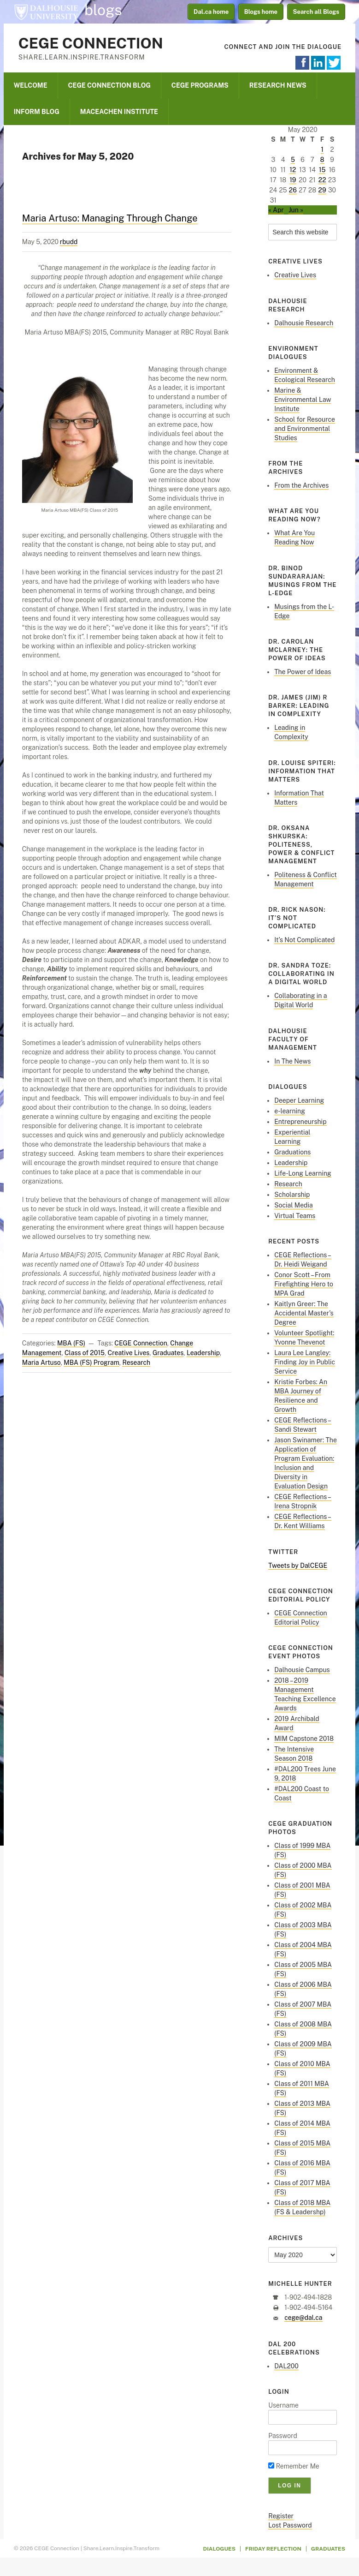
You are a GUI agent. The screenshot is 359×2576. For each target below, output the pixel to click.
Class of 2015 (85, 1353)
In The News (292, 1061)
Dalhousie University (46, 11)
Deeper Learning (299, 1100)
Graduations (292, 1152)
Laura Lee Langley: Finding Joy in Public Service (304, 1362)
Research (136, 1362)
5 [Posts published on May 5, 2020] (293, 159)
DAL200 (286, 2366)
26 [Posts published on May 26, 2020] (293, 190)
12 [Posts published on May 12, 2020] (292, 169)
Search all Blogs (316, 11)
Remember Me (293, 2466)
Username (283, 2405)
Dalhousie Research (303, 323)
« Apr (276, 210)
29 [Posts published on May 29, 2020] (322, 190)
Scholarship (292, 1194)
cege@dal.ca (303, 2317)
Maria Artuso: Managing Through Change (110, 218)
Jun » (295, 210)
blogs (103, 10)
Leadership (203, 1353)
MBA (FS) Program (91, 1362)
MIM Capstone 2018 (304, 1738)
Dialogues (219, 2549)
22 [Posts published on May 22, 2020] (322, 180)
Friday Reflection (273, 2549)
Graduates (168, 1353)
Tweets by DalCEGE (297, 1565)
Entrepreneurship (300, 1121)
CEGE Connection (90, 43)
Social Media (293, 1205)
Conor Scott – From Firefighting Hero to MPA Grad (303, 1284)
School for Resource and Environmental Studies (304, 429)
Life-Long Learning (302, 1173)
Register (281, 2516)
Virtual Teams (294, 1215)
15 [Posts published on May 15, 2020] (322, 169)
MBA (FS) (71, 1343)
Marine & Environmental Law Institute (302, 399)
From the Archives (301, 485)
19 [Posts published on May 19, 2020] (292, 180)
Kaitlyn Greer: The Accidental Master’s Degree (303, 1313)
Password (282, 2435)
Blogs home (260, 11)
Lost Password (290, 2525)
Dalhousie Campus (302, 1670)
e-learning (289, 1111)
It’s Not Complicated (304, 940)
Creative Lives (129, 1353)
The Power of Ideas (302, 671)
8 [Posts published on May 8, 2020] (322, 159)
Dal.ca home (211, 11)
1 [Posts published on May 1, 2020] (322, 149)
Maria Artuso (41, 1362)
